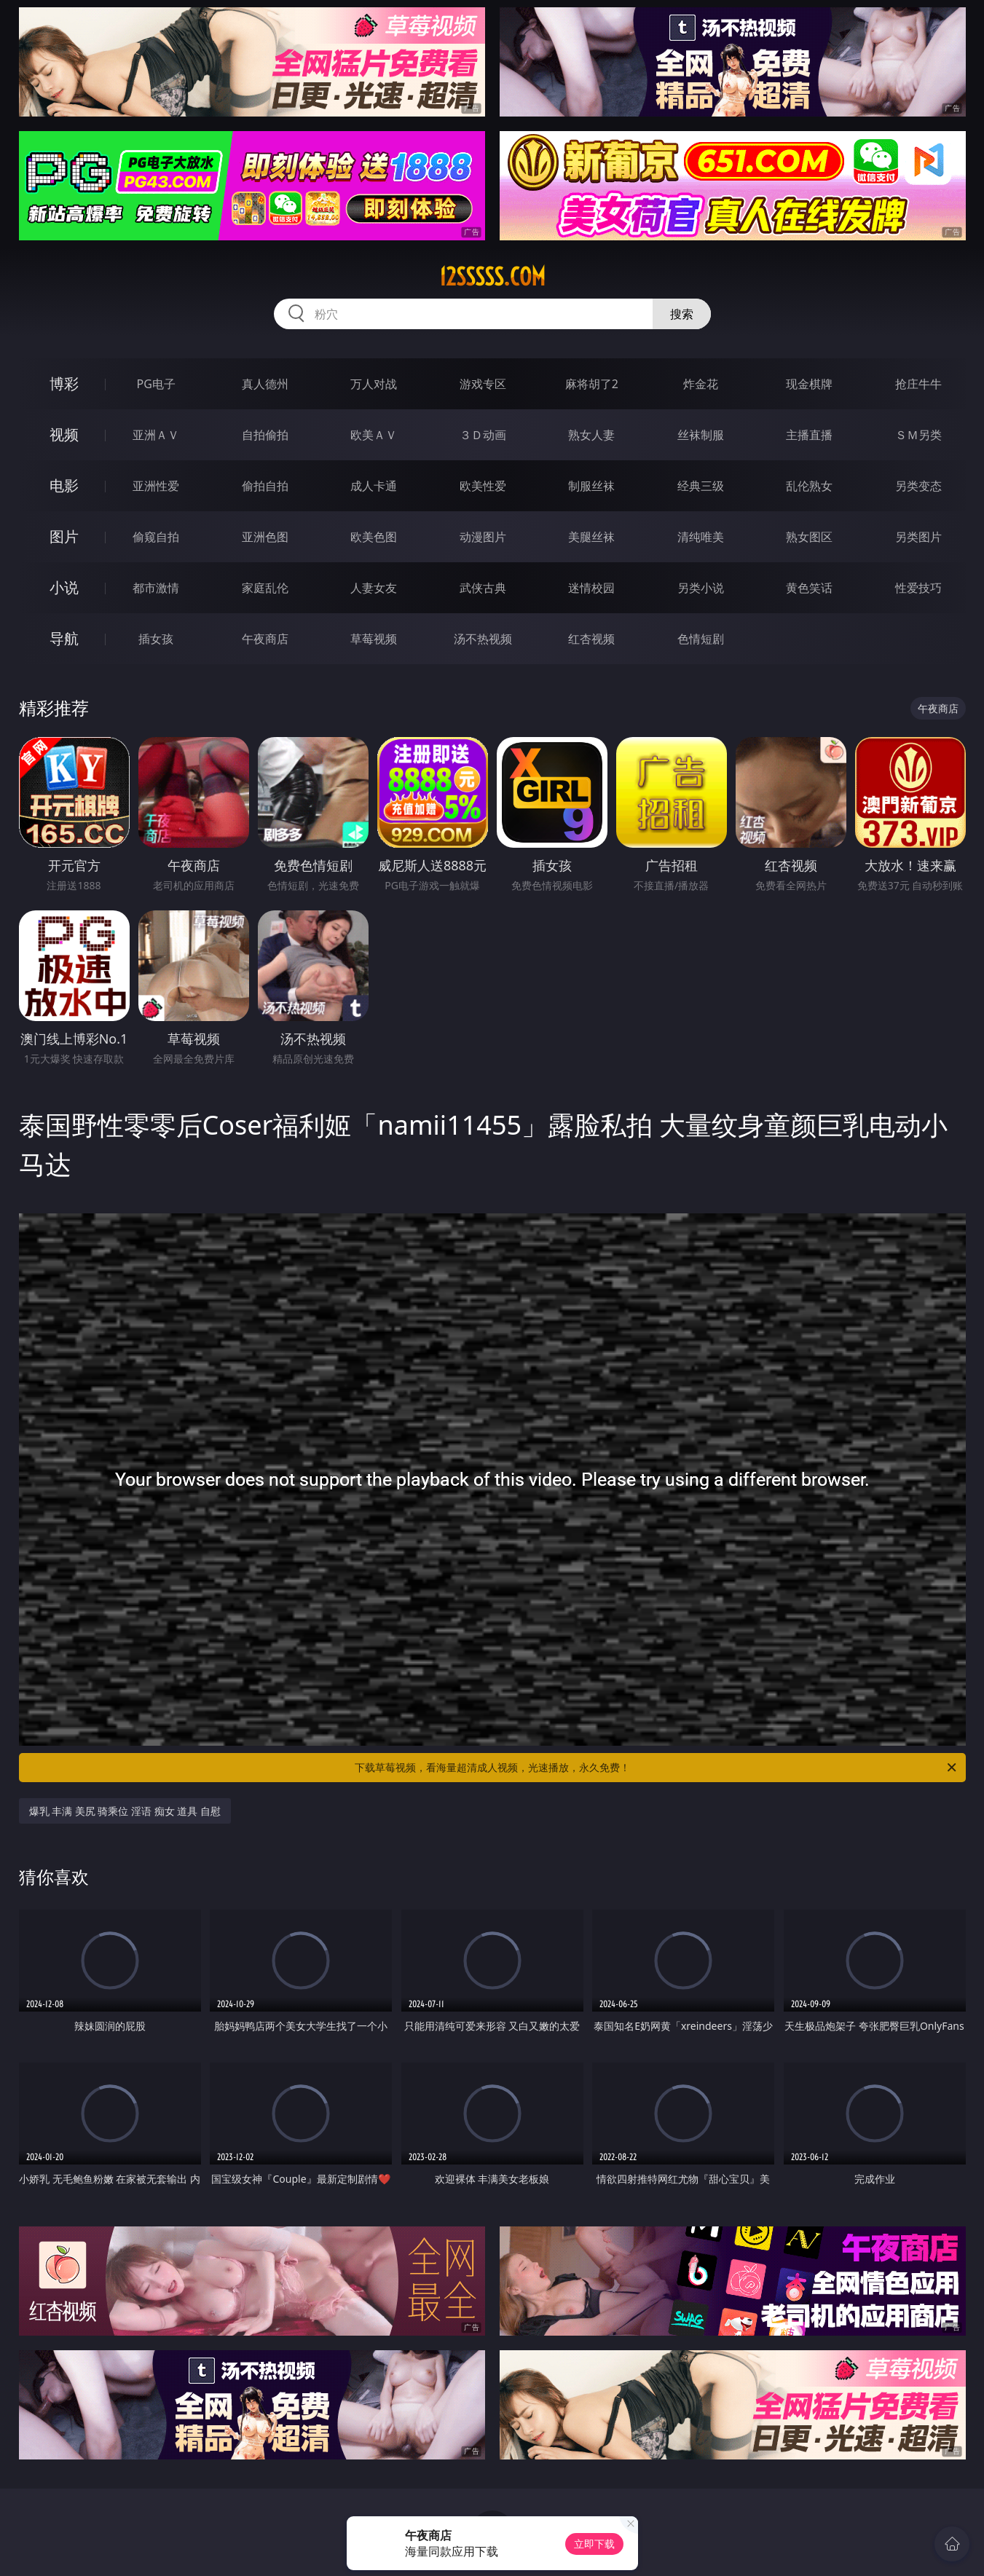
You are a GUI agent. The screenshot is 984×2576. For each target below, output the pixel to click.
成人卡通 (373, 486)
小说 (64, 587)
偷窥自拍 (156, 537)
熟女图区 (809, 537)
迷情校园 (591, 588)
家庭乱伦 (265, 588)
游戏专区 (483, 384)
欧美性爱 (483, 486)
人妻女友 (373, 588)
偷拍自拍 (265, 486)
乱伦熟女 (809, 486)
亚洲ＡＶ (156, 435)
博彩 (64, 383)
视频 (64, 434)
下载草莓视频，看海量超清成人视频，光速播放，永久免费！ (657, 1767)
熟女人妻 (591, 435)
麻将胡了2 (591, 384)
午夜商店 (265, 639)
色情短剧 (700, 639)
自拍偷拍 (265, 435)
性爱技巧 (918, 588)
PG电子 (156, 384)
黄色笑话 (809, 588)
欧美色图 (373, 537)
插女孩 (155, 639)
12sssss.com (492, 276)
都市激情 (156, 588)
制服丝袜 (591, 486)
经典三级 (700, 486)
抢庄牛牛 (918, 384)
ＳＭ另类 (918, 435)
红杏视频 (591, 639)
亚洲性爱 (156, 486)
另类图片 (918, 537)
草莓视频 (373, 639)
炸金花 (700, 384)
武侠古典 (483, 588)
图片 (64, 536)
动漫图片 (483, 537)
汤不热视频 (483, 639)
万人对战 (373, 384)
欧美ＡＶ (373, 435)
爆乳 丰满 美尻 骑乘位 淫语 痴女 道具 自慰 (125, 1811)
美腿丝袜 (591, 537)
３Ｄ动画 (483, 435)
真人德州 (265, 384)
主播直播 (809, 435)
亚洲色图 (265, 537)
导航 (64, 638)
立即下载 (594, 2544)
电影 (64, 485)
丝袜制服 (700, 435)
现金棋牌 (809, 384)
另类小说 (700, 588)
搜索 (681, 314)
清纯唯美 (700, 537)
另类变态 (918, 486)
